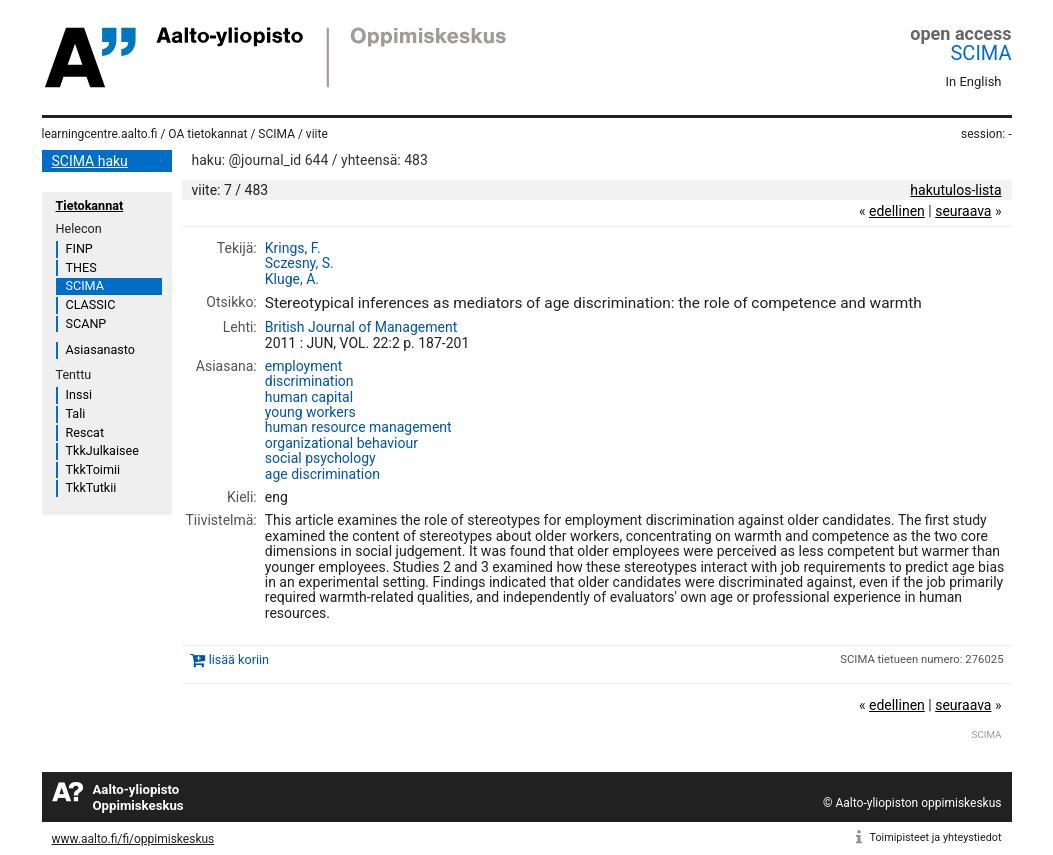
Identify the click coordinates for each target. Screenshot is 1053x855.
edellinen (897, 211)
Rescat (85, 432)
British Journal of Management (361, 327)
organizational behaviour (341, 443)
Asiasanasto (100, 349)
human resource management (358, 427)
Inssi (79, 394)
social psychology (320, 458)
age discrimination (322, 474)
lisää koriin (239, 659)
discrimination (309, 381)
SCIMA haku (90, 161)
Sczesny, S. (299, 263)
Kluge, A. (292, 279)
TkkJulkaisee (102, 450)
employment (304, 366)
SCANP (86, 323)
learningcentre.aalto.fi (100, 134)
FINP (79, 248)
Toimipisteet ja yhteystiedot (936, 837)
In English (974, 81)
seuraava (963, 211)
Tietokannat (90, 205)
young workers (310, 412)
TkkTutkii (91, 487)
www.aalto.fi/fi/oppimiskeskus (133, 839)
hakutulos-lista (955, 190)
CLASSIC (91, 304)
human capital (309, 397)
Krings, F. (293, 248)
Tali (76, 413)
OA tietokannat (207, 134)
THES (81, 267)
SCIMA (980, 53)
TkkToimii (93, 469)
